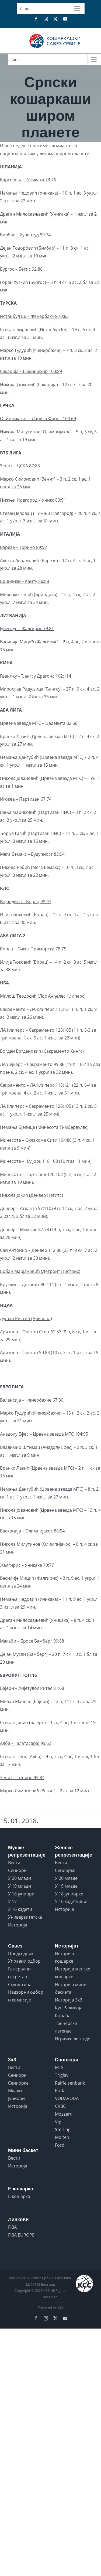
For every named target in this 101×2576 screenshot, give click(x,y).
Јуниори (16, 2098)
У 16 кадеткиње (71, 1901)
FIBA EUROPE (21, 2235)
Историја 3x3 (68, 2000)
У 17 (12, 1901)
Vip (58, 2122)
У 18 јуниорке (69, 1894)
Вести (14, 1862)
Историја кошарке (64, 1957)
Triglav (61, 2075)
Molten (62, 2137)
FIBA (12, 2227)
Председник (20, 1953)
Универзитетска (25, 1917)
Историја (17, 1925)
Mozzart (63, 2114)
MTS (59, 2067)
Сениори (17, 1870)
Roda (60, 2091)
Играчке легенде (72, 2039)
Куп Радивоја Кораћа (68, 2011)
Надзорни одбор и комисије (25, 1996)
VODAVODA (67, 2098)
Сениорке (65, 1870)
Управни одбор (24, 1961)
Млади (15, 2091)
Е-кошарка (19, 2196)
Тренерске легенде (66, 2027)
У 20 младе (66, 1878)
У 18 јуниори (21, 1894)
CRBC (60, 2106)
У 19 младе (66, 1886)
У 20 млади (19, 1878)
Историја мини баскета (70, 1988)
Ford (59, 2145)
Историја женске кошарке (72, 1973)
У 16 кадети (20, 1909)
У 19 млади (19, 1886)
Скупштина (20, 1984)
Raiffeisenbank (70, 2083)
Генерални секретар (19, 1973)
